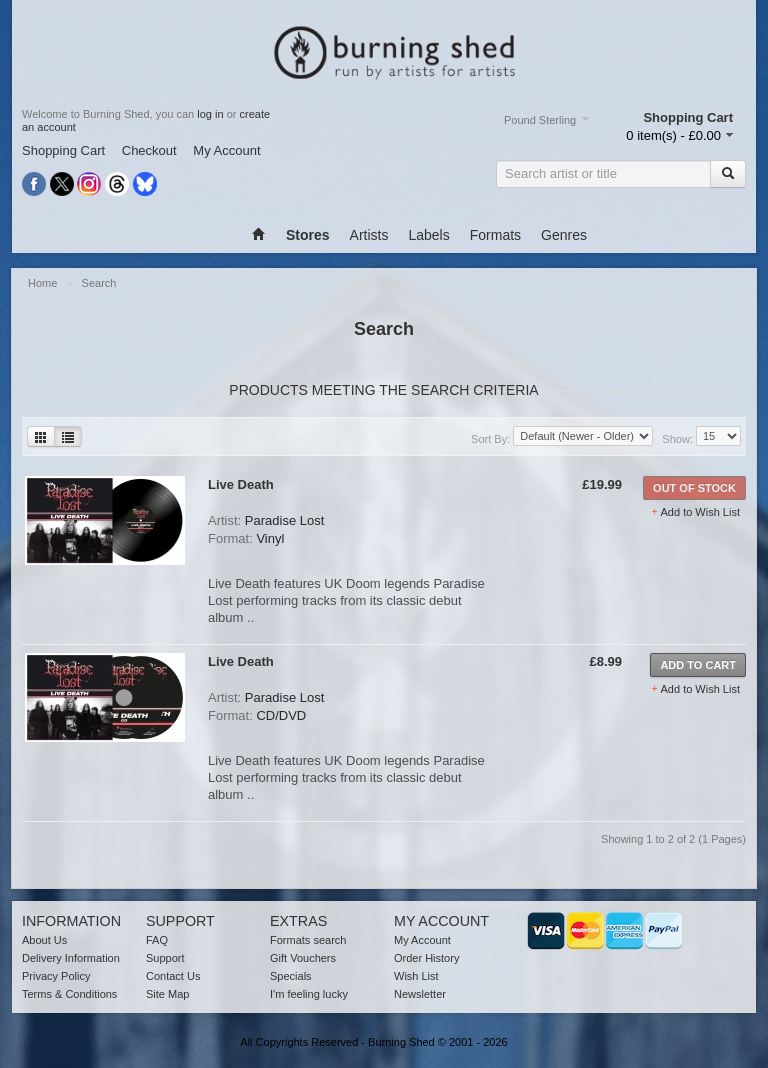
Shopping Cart (63, 150)
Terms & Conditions (69, 994)
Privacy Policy (56, 976)
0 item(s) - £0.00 (673, 135)
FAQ (157, 940)
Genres (564, 235)
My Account (226, 150)
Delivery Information (71, 958)
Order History (426, 958)
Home (44, 283)
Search (99, 283)
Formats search (308, 940)
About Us (44, 940)
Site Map (167, 994)
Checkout (149, 150)
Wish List (416, 976)
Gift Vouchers (303, 958)
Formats (495, 235)
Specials (291, 976)
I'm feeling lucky (309, 994)
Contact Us (173, 976)
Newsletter (420, 994)
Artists (369, 235)
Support (165, 958)
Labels (428, 235)
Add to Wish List (700, 512)
